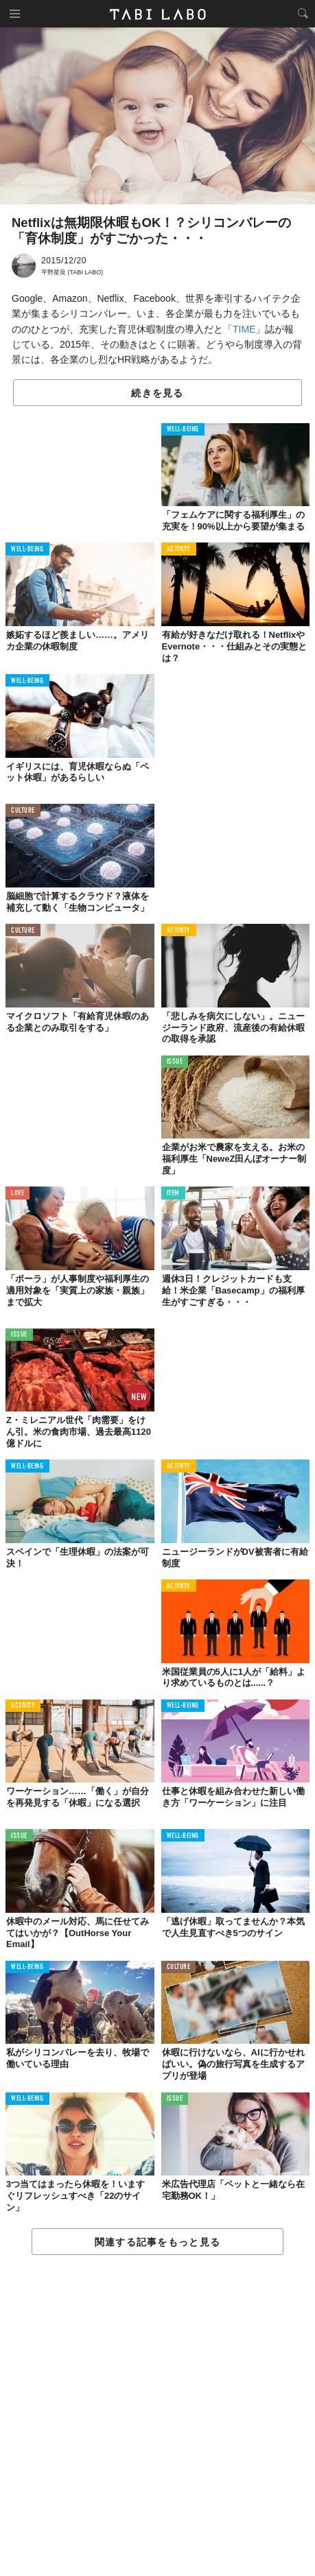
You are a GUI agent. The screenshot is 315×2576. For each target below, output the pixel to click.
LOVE (17, 1193)
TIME (244, 329)
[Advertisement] (157, 2416)
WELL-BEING (183, 429)
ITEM (173, 1193)
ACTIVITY (179, 549)
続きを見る (157, 392)
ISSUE (175, 1062)
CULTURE (23, 811)
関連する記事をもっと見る (157, 2242)
